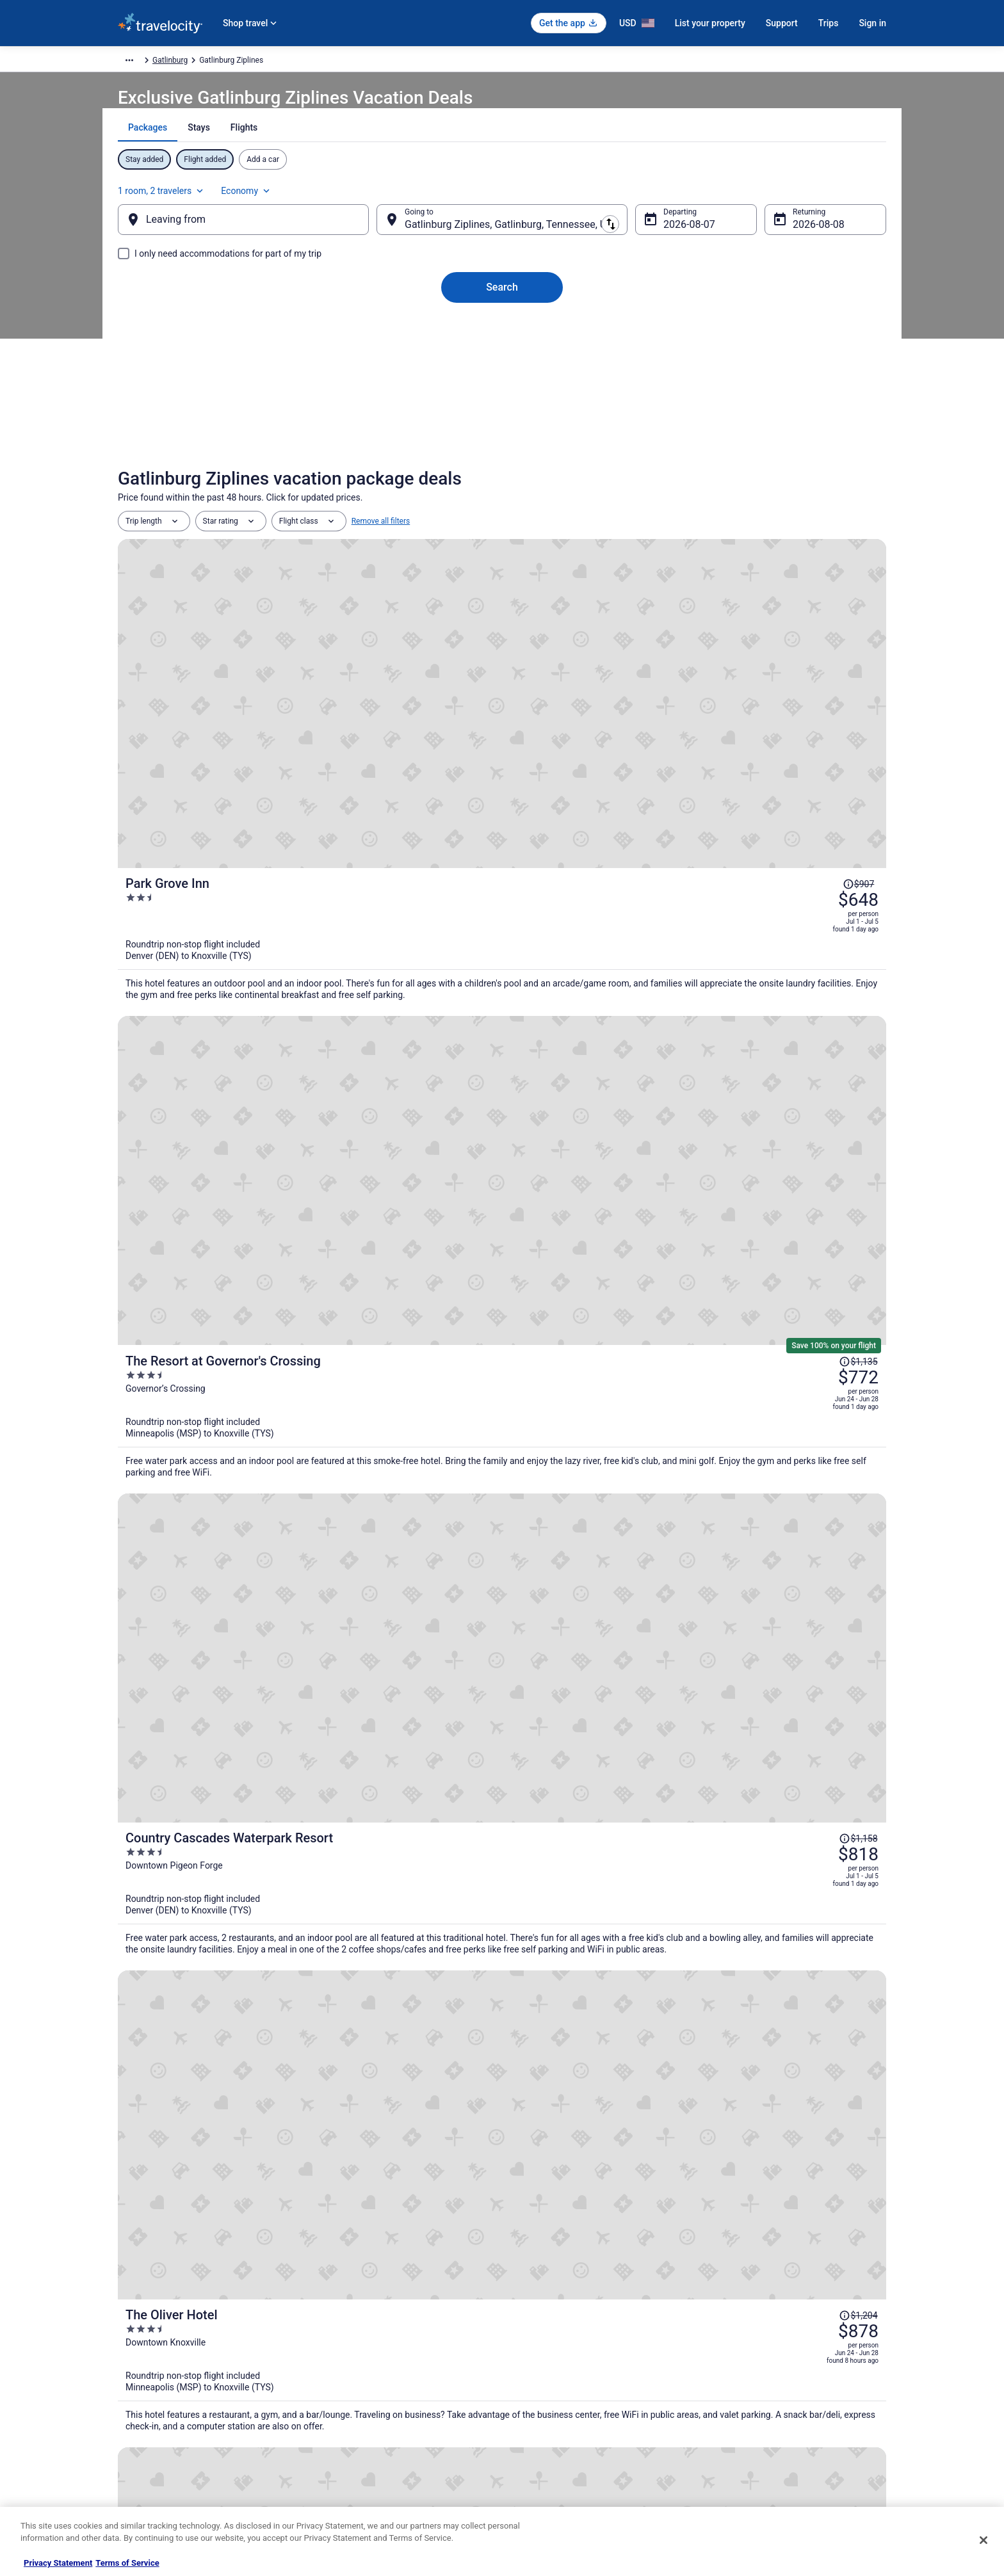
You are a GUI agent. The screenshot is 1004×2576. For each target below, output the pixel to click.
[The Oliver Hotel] (630, 1081)
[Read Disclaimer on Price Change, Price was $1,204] (816, 1037)
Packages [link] (199, 62)
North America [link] (253, 62)
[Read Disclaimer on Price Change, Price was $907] (820, 589)
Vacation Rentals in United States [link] (373, 2342)
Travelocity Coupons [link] (350, 2444)
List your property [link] (147, 2362)
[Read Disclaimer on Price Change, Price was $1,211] (816, 1310)
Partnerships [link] (139, 2383)
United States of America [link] (332, 62)
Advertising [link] (137, 2465)
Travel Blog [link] (335, 2485)
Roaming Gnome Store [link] (156, 2444)
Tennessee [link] (404, 62)
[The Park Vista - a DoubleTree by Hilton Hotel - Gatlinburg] (502, 1866)
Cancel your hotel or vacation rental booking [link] (788, 2342)
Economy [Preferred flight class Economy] (829, 196)
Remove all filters (381, 551)
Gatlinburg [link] (451, 62)
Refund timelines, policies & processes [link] (779, 2383)
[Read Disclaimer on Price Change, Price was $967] (820, 1173)
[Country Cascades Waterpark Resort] (630, 939)
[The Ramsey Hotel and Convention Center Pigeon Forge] (630, 1217)
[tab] (457, 159)
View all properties (502, 2049)
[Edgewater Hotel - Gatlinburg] (243, 1866)
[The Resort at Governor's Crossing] (630, 789)
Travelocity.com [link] (145, 62)
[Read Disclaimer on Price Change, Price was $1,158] (816, 889)
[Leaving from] (264, 232)
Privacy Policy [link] (538, 2321)
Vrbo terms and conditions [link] (560, 2383)
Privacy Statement (58, 2563)
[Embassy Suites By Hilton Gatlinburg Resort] (760, 1866)
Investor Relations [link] (148, 2424)
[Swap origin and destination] (386, 232)
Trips (828, 23)
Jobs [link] (126, 2342)
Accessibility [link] (536, 2403)
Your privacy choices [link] (550, 2424)
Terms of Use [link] (537, 2362)
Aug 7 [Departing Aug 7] (666, 237)
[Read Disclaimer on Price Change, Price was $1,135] (816, 753)
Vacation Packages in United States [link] (376, 2362)
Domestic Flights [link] (345, 2383)
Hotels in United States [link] (355, 2321)
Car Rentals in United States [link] (363, 2403)
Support (782, 23)
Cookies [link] (528, 2342)
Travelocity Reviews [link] (350, 2424)
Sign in (872, 23)
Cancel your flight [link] (743, 2362)
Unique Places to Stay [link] (353, 2465)
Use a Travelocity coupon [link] (755, 2403)
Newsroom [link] (136, 2403)
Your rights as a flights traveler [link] (765, 2424)
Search (502, 300)
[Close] (983, 2540)
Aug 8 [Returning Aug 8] (785, 237)
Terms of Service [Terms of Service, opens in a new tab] (127, 2563)
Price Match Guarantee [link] (662, 1663)
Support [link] (726, 2321)
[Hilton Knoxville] (630, 1359)
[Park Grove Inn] (630, 639)
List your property (710, 23)
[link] (317, 2147)
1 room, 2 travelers (745, 196)
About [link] (128, 2321)
